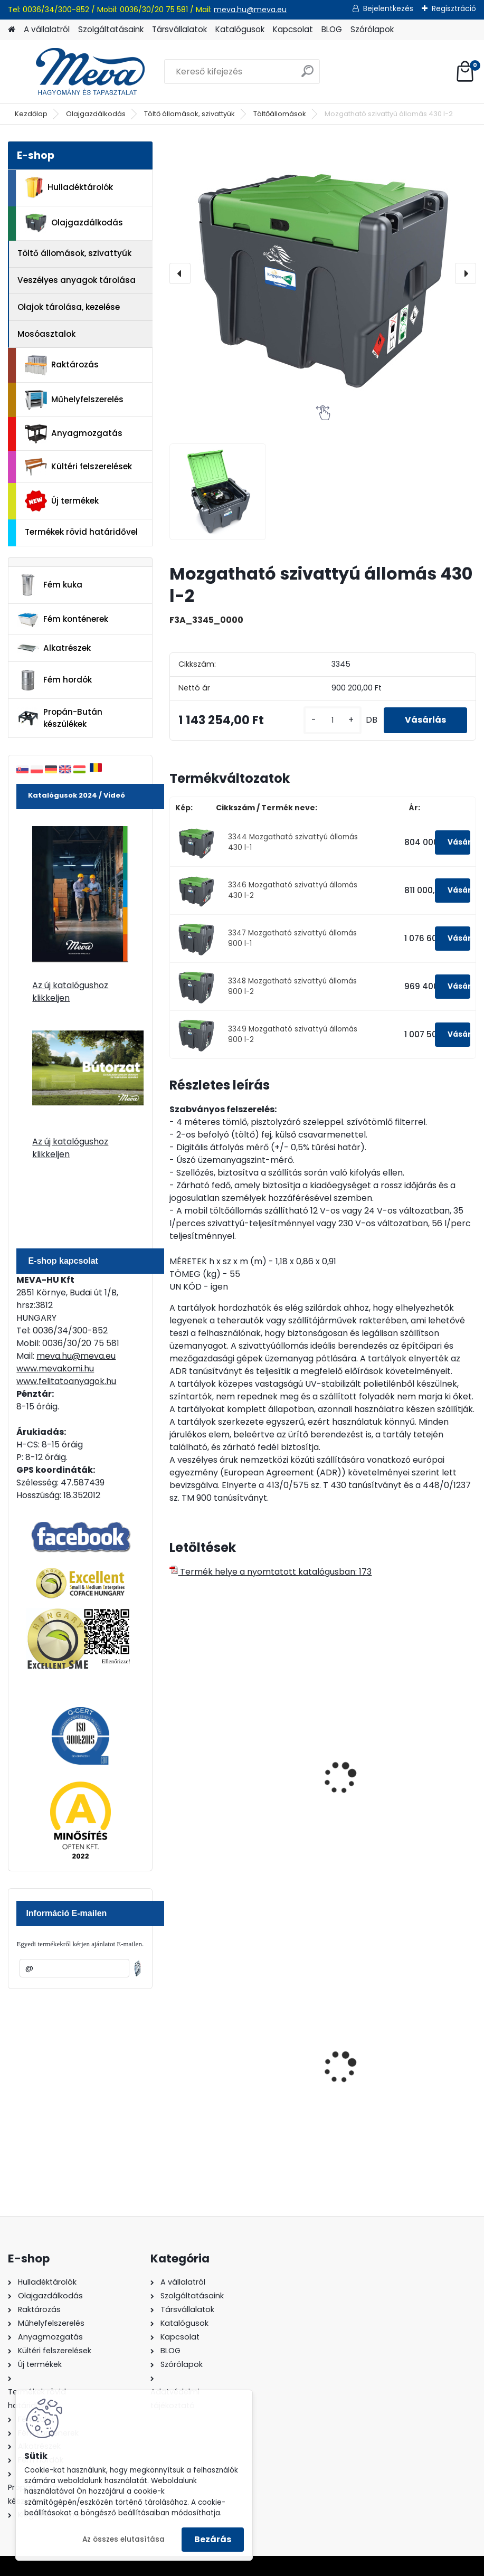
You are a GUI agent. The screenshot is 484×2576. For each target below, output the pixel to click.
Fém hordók (54, 680)
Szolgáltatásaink (111, 29)
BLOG (331, 29)
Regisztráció (454, 8)
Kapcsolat (293, 29)
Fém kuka (49, 585)
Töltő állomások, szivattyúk (189, 114)
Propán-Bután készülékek (59, 718)
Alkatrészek (54, 648)
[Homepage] (11, 30)
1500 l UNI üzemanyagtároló (234, 1794)
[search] (307, 75)
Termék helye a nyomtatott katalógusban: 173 (270, 1572)
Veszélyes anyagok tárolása (76, 280)
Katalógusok (239, 29)
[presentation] (180, 273)
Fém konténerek (62, 619)
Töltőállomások (279, 114)
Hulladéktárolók (69, 187)
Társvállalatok (179, 29)
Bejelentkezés (388, 8)
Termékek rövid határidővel (81, 531)
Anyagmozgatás (73, 433)
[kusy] (332, 720)
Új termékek (62, 501)
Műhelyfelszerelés (74, 400)
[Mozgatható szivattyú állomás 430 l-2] (322, 273)
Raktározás (62, 365)
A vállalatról (47, 29)
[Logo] (80, 71)
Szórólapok (372, 29)
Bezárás (212, 2539)
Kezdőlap (31, 114)
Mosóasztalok (46, 333)
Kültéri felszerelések (78, 467)
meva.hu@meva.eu (250, 9)
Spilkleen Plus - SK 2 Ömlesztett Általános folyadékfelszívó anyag (242, 2087)
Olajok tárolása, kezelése (68, 306)
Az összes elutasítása (123, 2539)
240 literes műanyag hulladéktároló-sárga (379, 2081)
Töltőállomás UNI (369, 1794)
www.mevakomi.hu (55, 1368)
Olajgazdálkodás (96, 114)
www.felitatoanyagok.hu (66, 1381)
